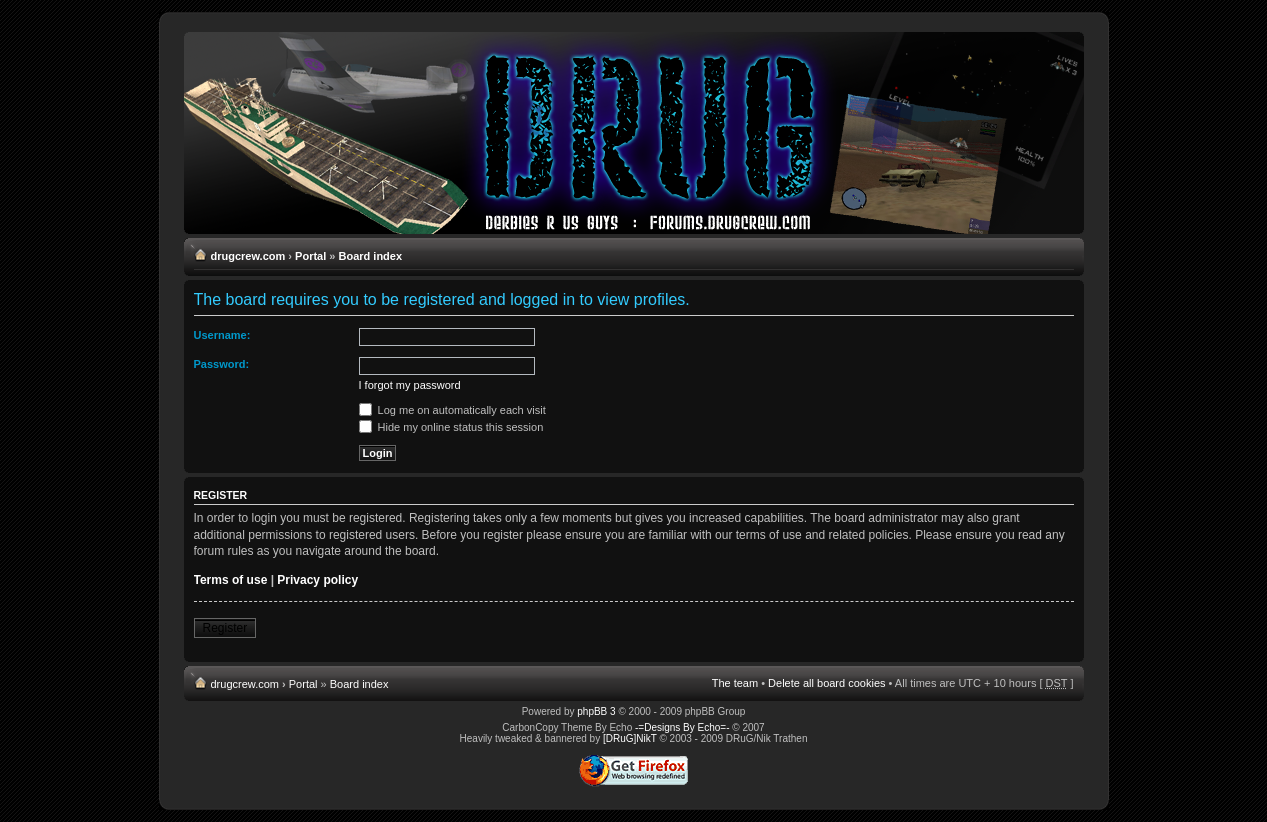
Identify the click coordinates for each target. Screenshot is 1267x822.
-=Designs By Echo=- (682, 727)
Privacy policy (317, 580)
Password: (222, 364)
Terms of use (231, 580)
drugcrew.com (248, 256)
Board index (371, 256)
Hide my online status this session (451, 427)
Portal (310, 256)
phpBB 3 (596, 711)
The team (735, 683)
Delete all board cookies (826, 683)
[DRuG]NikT (630, 738)
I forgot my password (410, 385)
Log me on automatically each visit (452, 410)
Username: (222, 335)
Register (225, 628)
